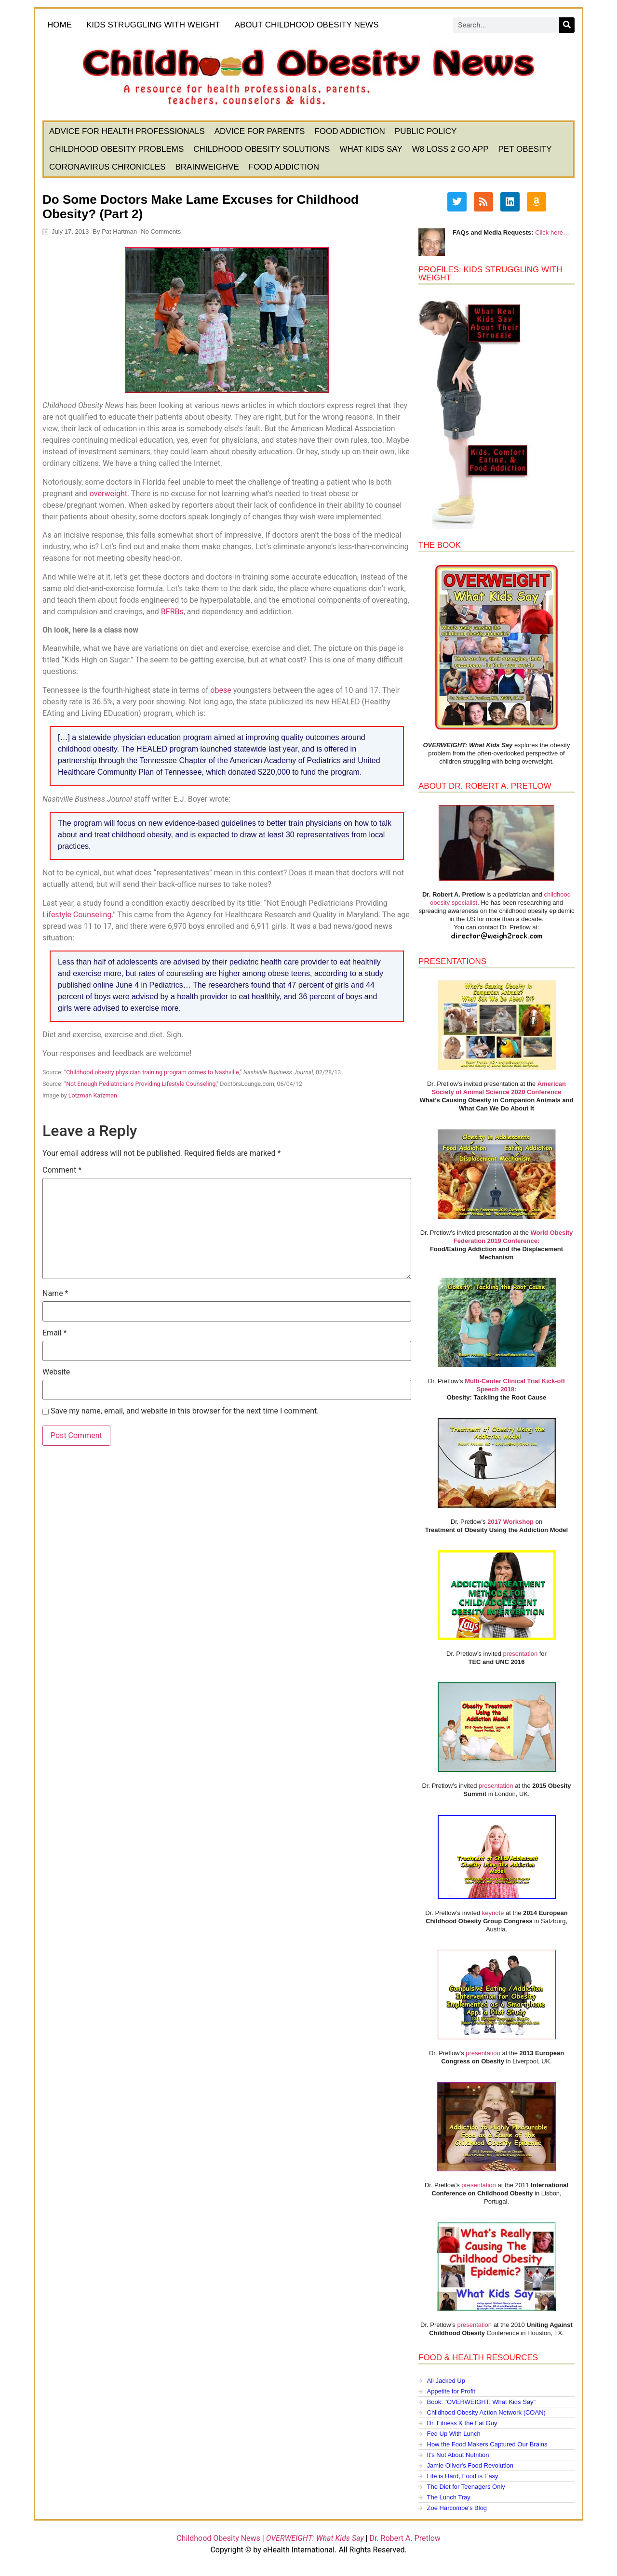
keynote (493, 1913)
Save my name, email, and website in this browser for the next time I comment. (185, 1411)
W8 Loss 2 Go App (451, 149)
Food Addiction (350, 131)
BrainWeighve (208, 167)
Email (55, 1333)
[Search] (566, 25)
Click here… (552, 233)
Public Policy (426, 131)
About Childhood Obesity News (309, 25)
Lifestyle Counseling (77, 915)
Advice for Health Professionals (127, 131)
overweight (109, 494)
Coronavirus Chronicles (108, 167)
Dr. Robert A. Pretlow (404, 2539)
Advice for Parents (260, 131)
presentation (520, 1654)
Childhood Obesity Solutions (262, 149)
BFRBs (172, 612)
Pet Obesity (525, 149)
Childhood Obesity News (218, 2539)
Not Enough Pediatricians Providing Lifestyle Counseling (141, 1084)
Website (56, 1372)
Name (56, 1294)
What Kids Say (371, 149)
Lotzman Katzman (93, 1095)
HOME (60, 25)
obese (221, 690)
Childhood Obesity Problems (117, 149)
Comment (62, 1171)
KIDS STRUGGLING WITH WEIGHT (154, 25)
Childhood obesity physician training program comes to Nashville (153, 1072)
